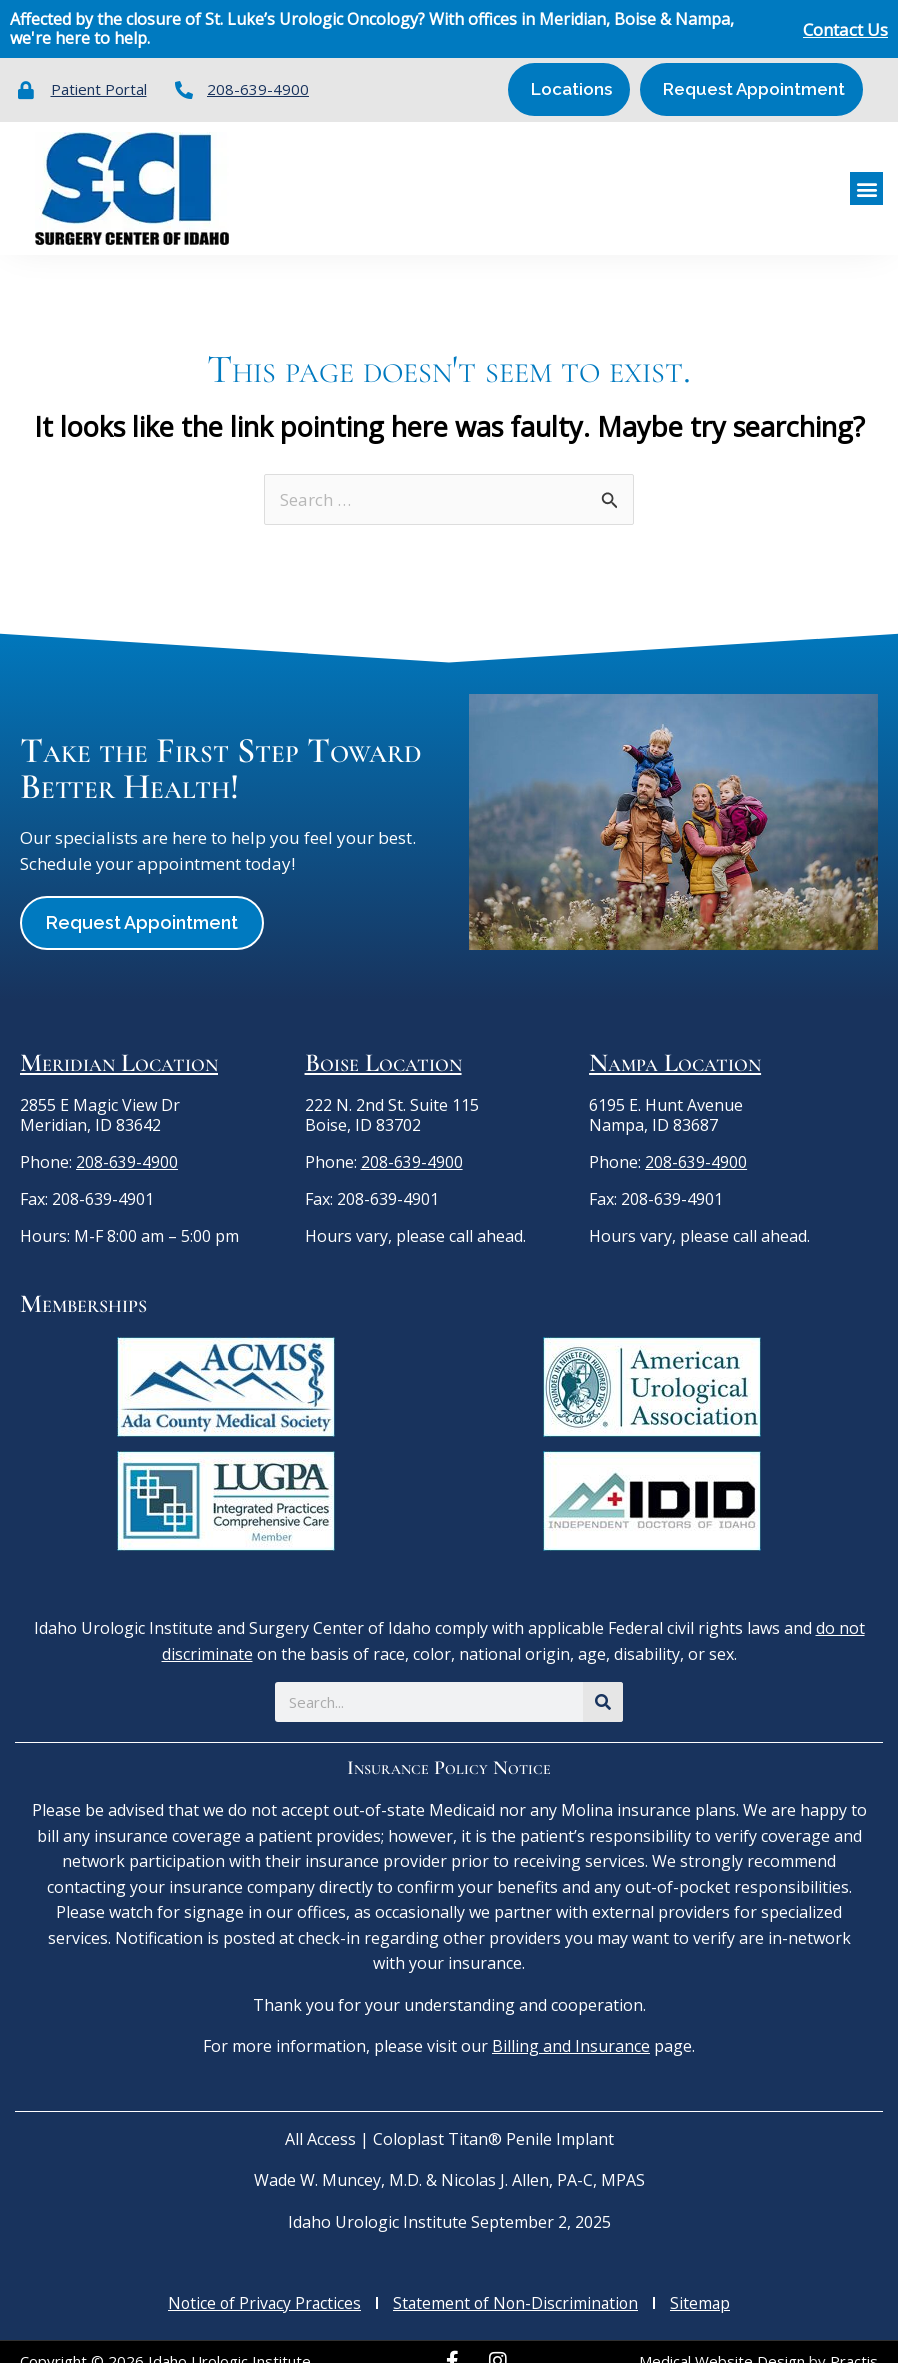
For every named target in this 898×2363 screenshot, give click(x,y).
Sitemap (704, 2285)
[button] (866, 179)
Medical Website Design (722, 2342)
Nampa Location (675, 1044)
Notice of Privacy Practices (261, 2285)
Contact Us (845, 29)
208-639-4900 (127, 1143)
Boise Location (383, 1044)
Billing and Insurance (571, 2028)
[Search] (603, 1684)
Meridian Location (119, 1044)
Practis (854, 2342)
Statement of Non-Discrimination (517, 2285)
